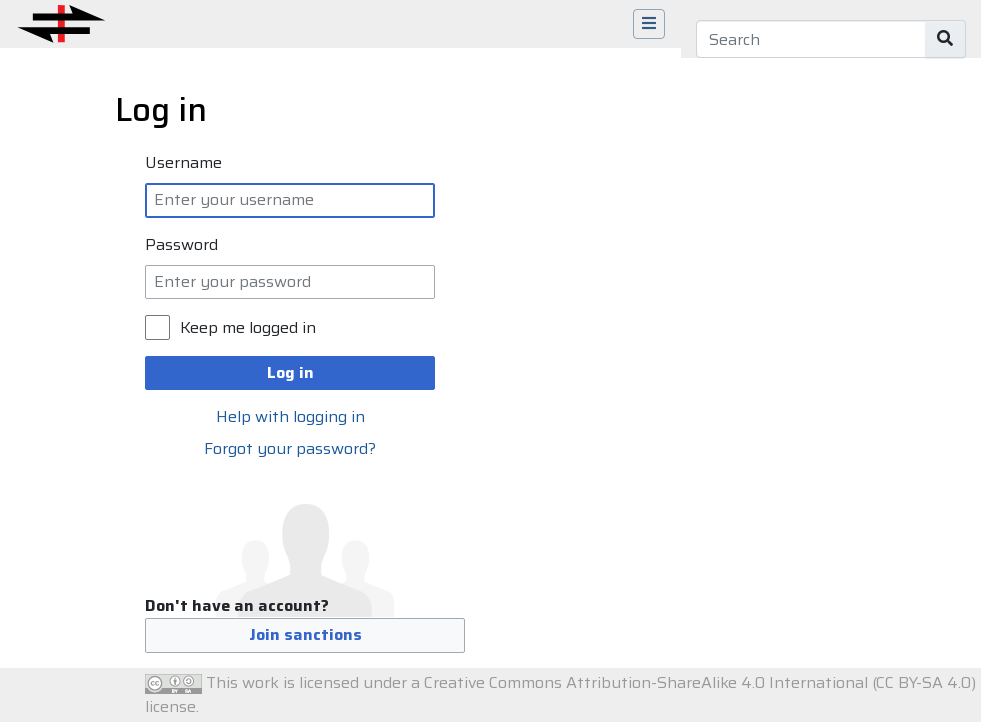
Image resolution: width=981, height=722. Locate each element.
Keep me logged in (248, 327)
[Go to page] (945, 39)
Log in (290, 372)
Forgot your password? (290, 448)
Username (183, 163)
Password (181, 245)
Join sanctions (305, 634)
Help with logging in (290, 416)
